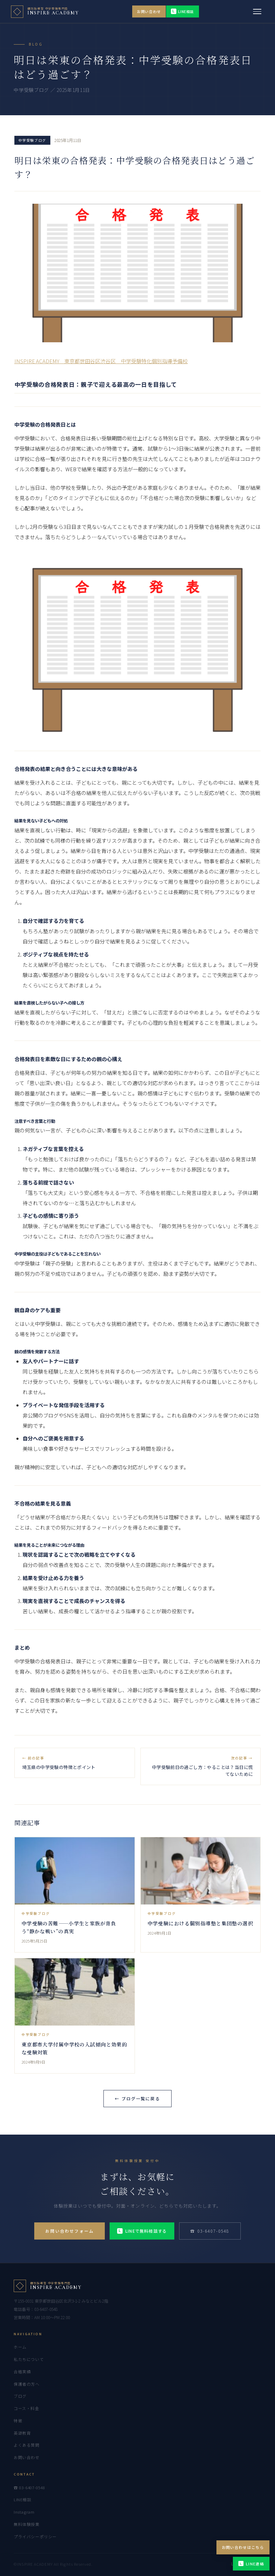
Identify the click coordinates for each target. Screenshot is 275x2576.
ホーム (20, 2347)
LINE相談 (182, 11)
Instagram (24, 2512)
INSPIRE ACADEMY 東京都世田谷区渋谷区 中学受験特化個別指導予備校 (101, 361)
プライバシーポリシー (35, 2536)
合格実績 (22, 2371)
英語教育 (22, 2433)
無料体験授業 (26, 2524)
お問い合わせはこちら (243, 2547)
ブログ (20, 2396)
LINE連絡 (251, 2563)
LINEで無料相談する (142, 2231)
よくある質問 (26, 2445)
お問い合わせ (149, 11)
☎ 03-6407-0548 (209, 2231)
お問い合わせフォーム (69, 2231)
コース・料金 (26, 2408)
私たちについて (29, 2359)
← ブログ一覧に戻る (137, 2098)
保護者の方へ (26, 2384)
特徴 (18, 2420)
